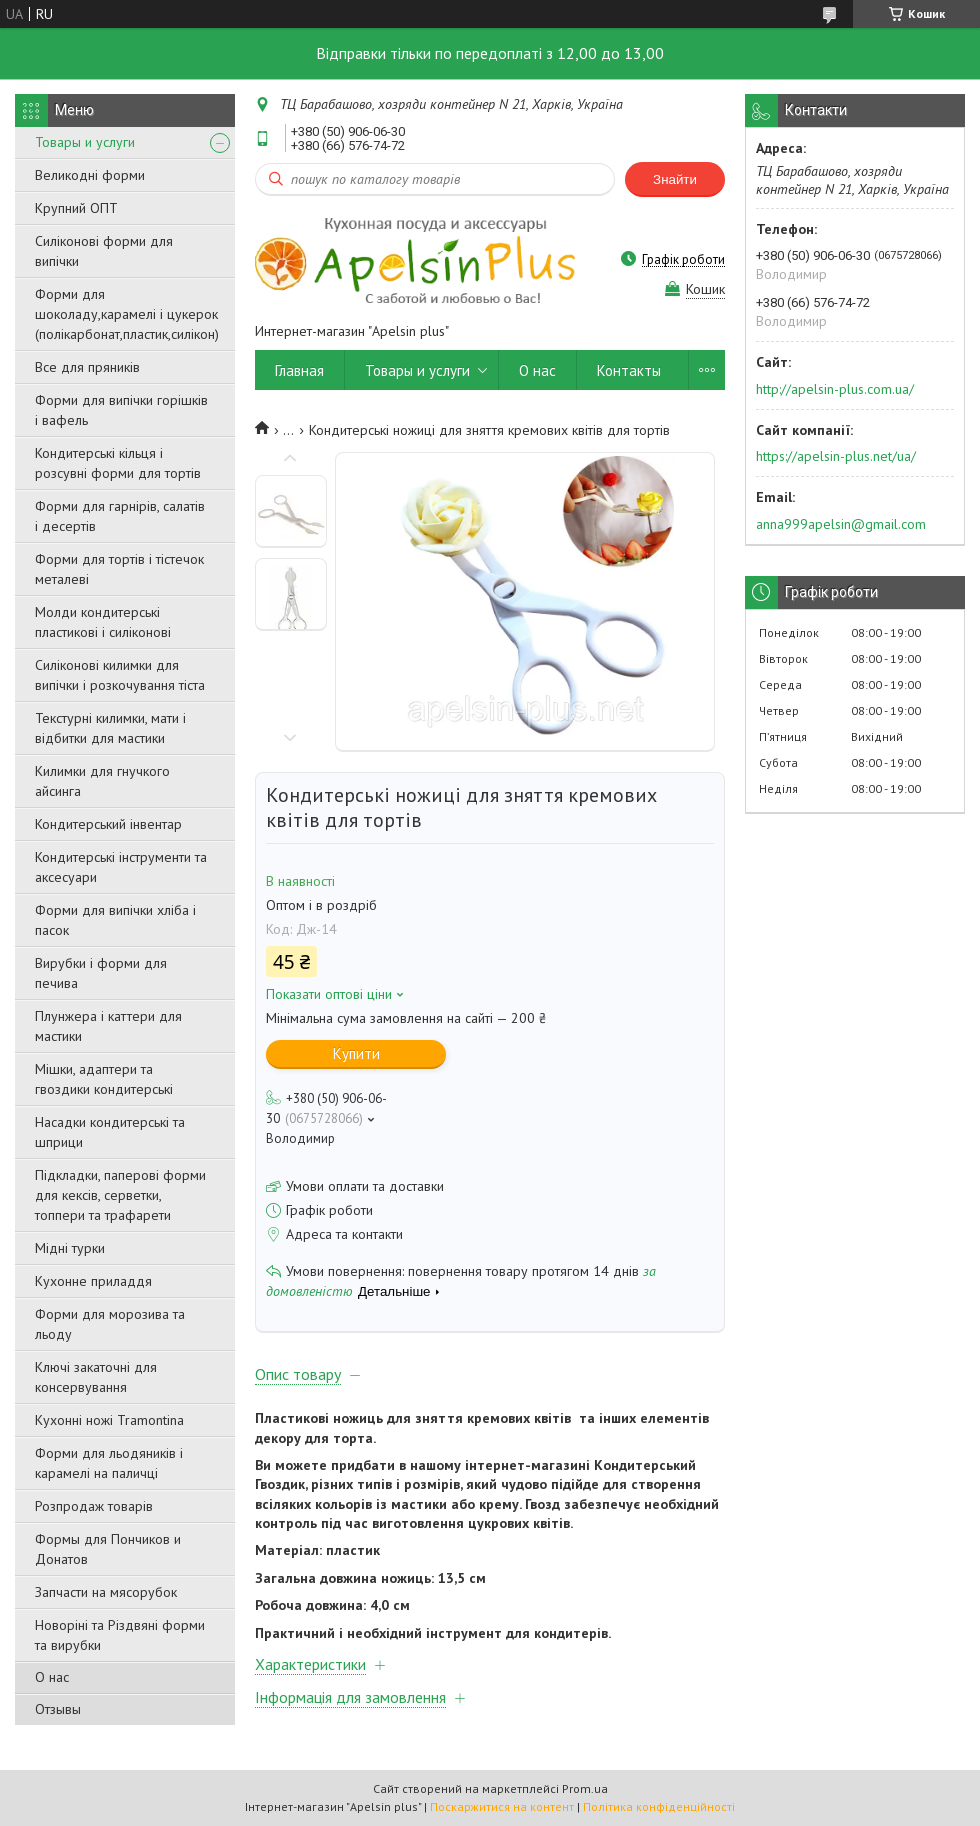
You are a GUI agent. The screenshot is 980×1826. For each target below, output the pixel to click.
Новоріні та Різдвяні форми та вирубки (120, 1635)
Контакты (629, 370)
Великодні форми (90, 175)
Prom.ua (585, 1788)
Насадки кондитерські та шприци (110, 1132)
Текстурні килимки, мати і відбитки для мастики (110, 728)
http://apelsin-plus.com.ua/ (835, 389)
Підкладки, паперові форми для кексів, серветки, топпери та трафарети (120, 1195)
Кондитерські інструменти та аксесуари (121, 867)
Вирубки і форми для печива (101, 973)
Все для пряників (87, 367)
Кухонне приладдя (93, 1281)
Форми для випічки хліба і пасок (115, 920)
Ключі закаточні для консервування (96, 1377)
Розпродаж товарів (94, 1506)
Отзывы (58, 1709)
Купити (356, 1053)
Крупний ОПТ (76, 208)
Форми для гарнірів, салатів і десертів (120, 516)
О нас (52, 1677)
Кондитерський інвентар (108, 824)
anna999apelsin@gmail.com (841, 524)
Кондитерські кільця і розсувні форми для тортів (118, 463)
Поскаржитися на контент (502, 1806)
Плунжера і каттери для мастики (108, 1026)
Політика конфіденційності (659, 1806)
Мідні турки (70, 1248)
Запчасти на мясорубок (106, 1592)
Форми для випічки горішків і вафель (121, 410)
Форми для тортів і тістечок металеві (119, 569)
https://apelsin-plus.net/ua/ (836, 456)
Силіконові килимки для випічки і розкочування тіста (120, 675)
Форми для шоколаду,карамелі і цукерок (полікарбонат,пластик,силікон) (127, 314)
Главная (299, 370)
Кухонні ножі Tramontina (109, 1420)
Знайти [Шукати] (675, 179)
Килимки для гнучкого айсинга (102, 781)
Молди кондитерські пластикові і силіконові (103, 622)
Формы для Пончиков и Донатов (108, 1549)
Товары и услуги (85, 142)
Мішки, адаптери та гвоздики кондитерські (104, 1079)
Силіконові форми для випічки (104, 251)
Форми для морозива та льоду (110, 1324)
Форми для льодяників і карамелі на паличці (109, 1463)
